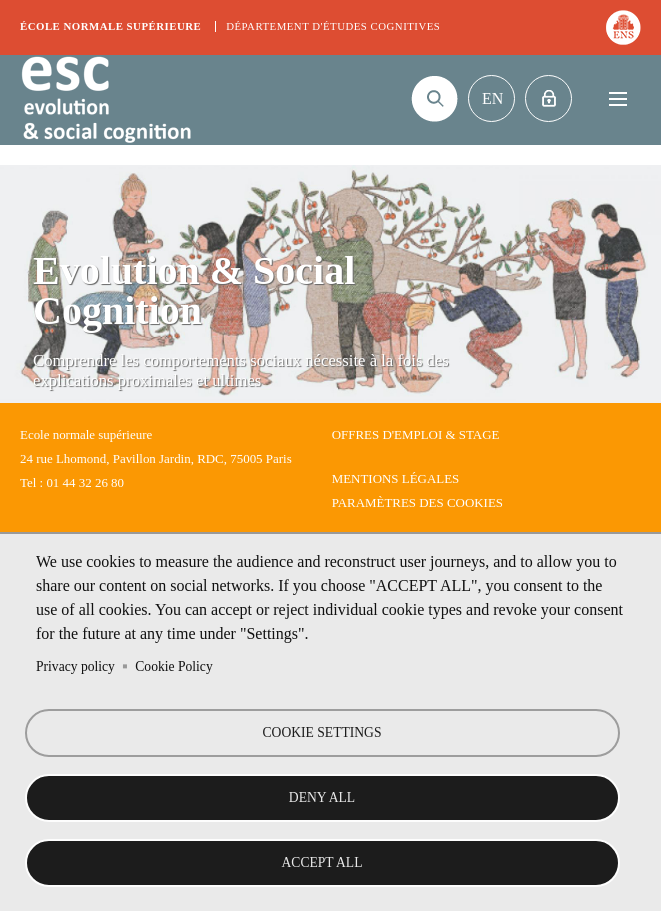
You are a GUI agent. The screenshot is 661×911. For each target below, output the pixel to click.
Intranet (548, 98)
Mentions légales (396, 478)
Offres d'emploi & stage (416, 434)
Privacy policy (75, 666)
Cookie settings (322, 732)
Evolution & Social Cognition (105, 100)
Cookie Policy (173, 666)
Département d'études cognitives (333, 26)
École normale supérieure (110, 26)
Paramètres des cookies (417, 502)
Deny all (322, 797)
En (492, 98)
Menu (617, 98)
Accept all (322, 862)
